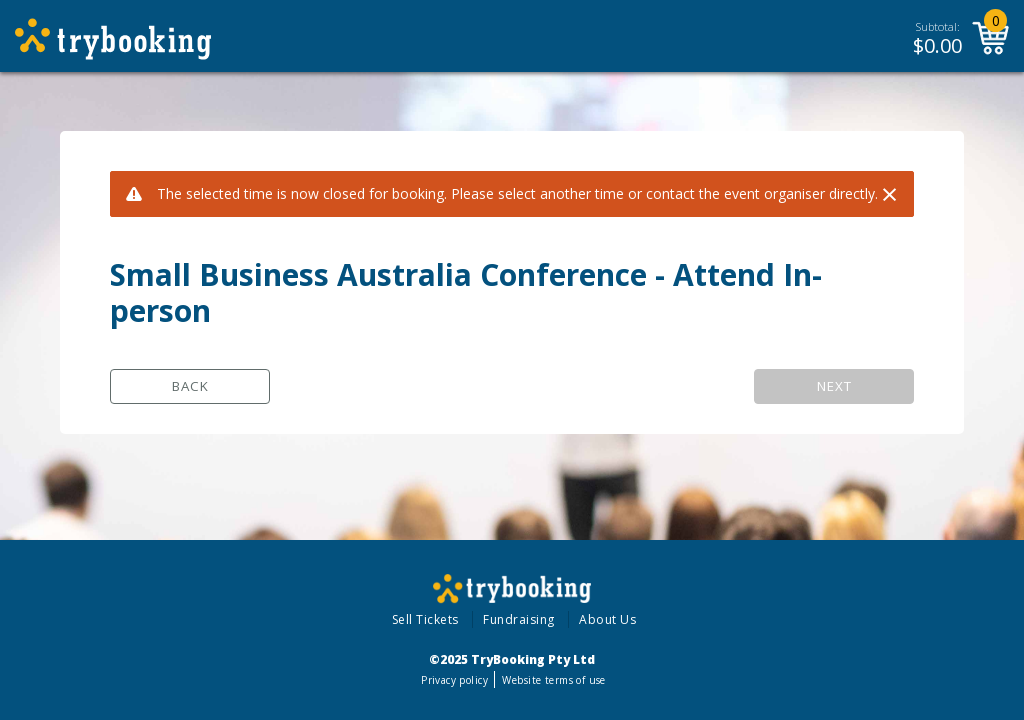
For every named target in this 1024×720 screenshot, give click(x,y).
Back (190, 386)
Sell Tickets (425, 619)
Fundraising (519, 619)
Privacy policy (454, 680)
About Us (607, 619)
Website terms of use (553, 680)
